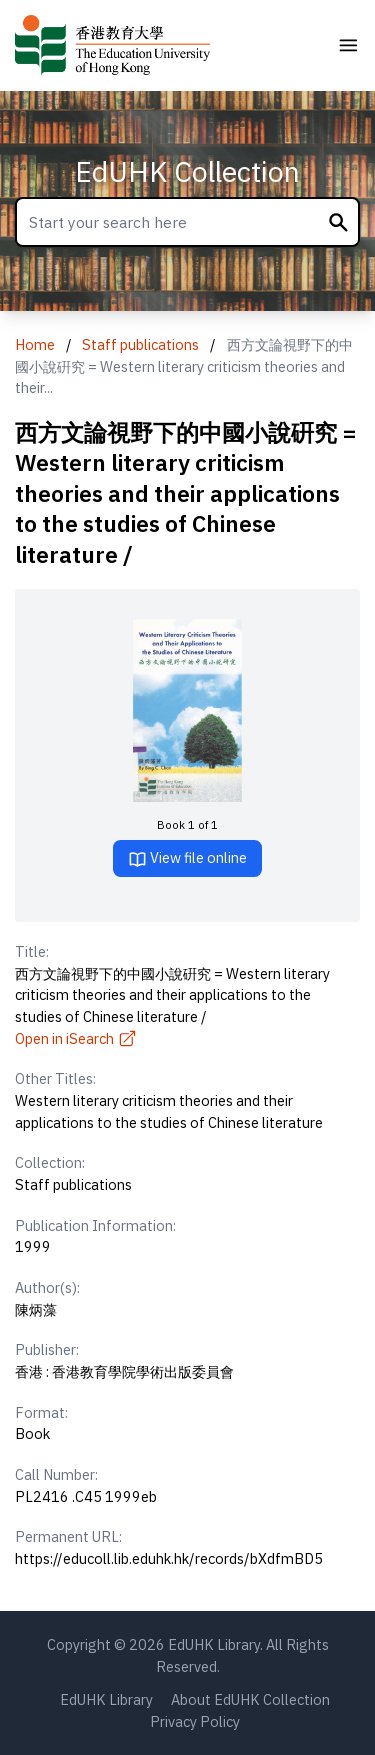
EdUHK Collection (187, 171)
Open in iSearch (76, 1038)
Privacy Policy (195, 1721)
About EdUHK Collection (250, 1699)
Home (35, 344)
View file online (187, 858)
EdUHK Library (106, 1699)
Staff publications (140, 344)
